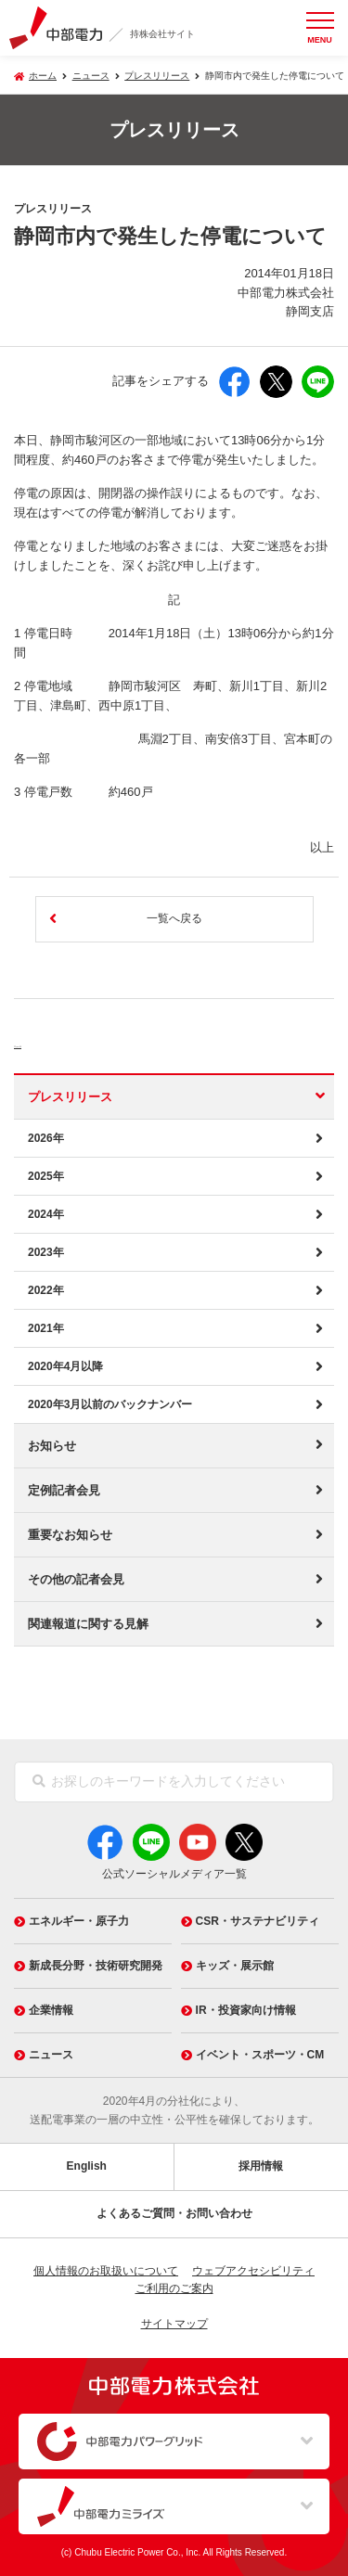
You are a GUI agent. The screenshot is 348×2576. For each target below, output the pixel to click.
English (87, 2165)
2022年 (46, 1290)
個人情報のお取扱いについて (105, 2270)
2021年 (46, 1328)
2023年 (46, 1252)
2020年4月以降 (65, 1366)
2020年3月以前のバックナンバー (110, 1404)
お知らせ (52, 1446)
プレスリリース (156, 75)
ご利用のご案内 (174, 2288)
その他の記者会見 (76, 1579)
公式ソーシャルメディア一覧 (174, 1873)
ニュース (51, 1041)
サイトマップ (174, 2323)
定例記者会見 (64, 1490)
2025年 (46, 1176)
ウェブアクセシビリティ (253, 2270)
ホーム (43, 75)
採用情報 (260, 2165)
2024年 (46, 1214)
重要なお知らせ (70, 1535)
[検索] (38, 1782)
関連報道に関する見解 (88, 1624)
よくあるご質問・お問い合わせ (174, 2213)
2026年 (46, 1138)
